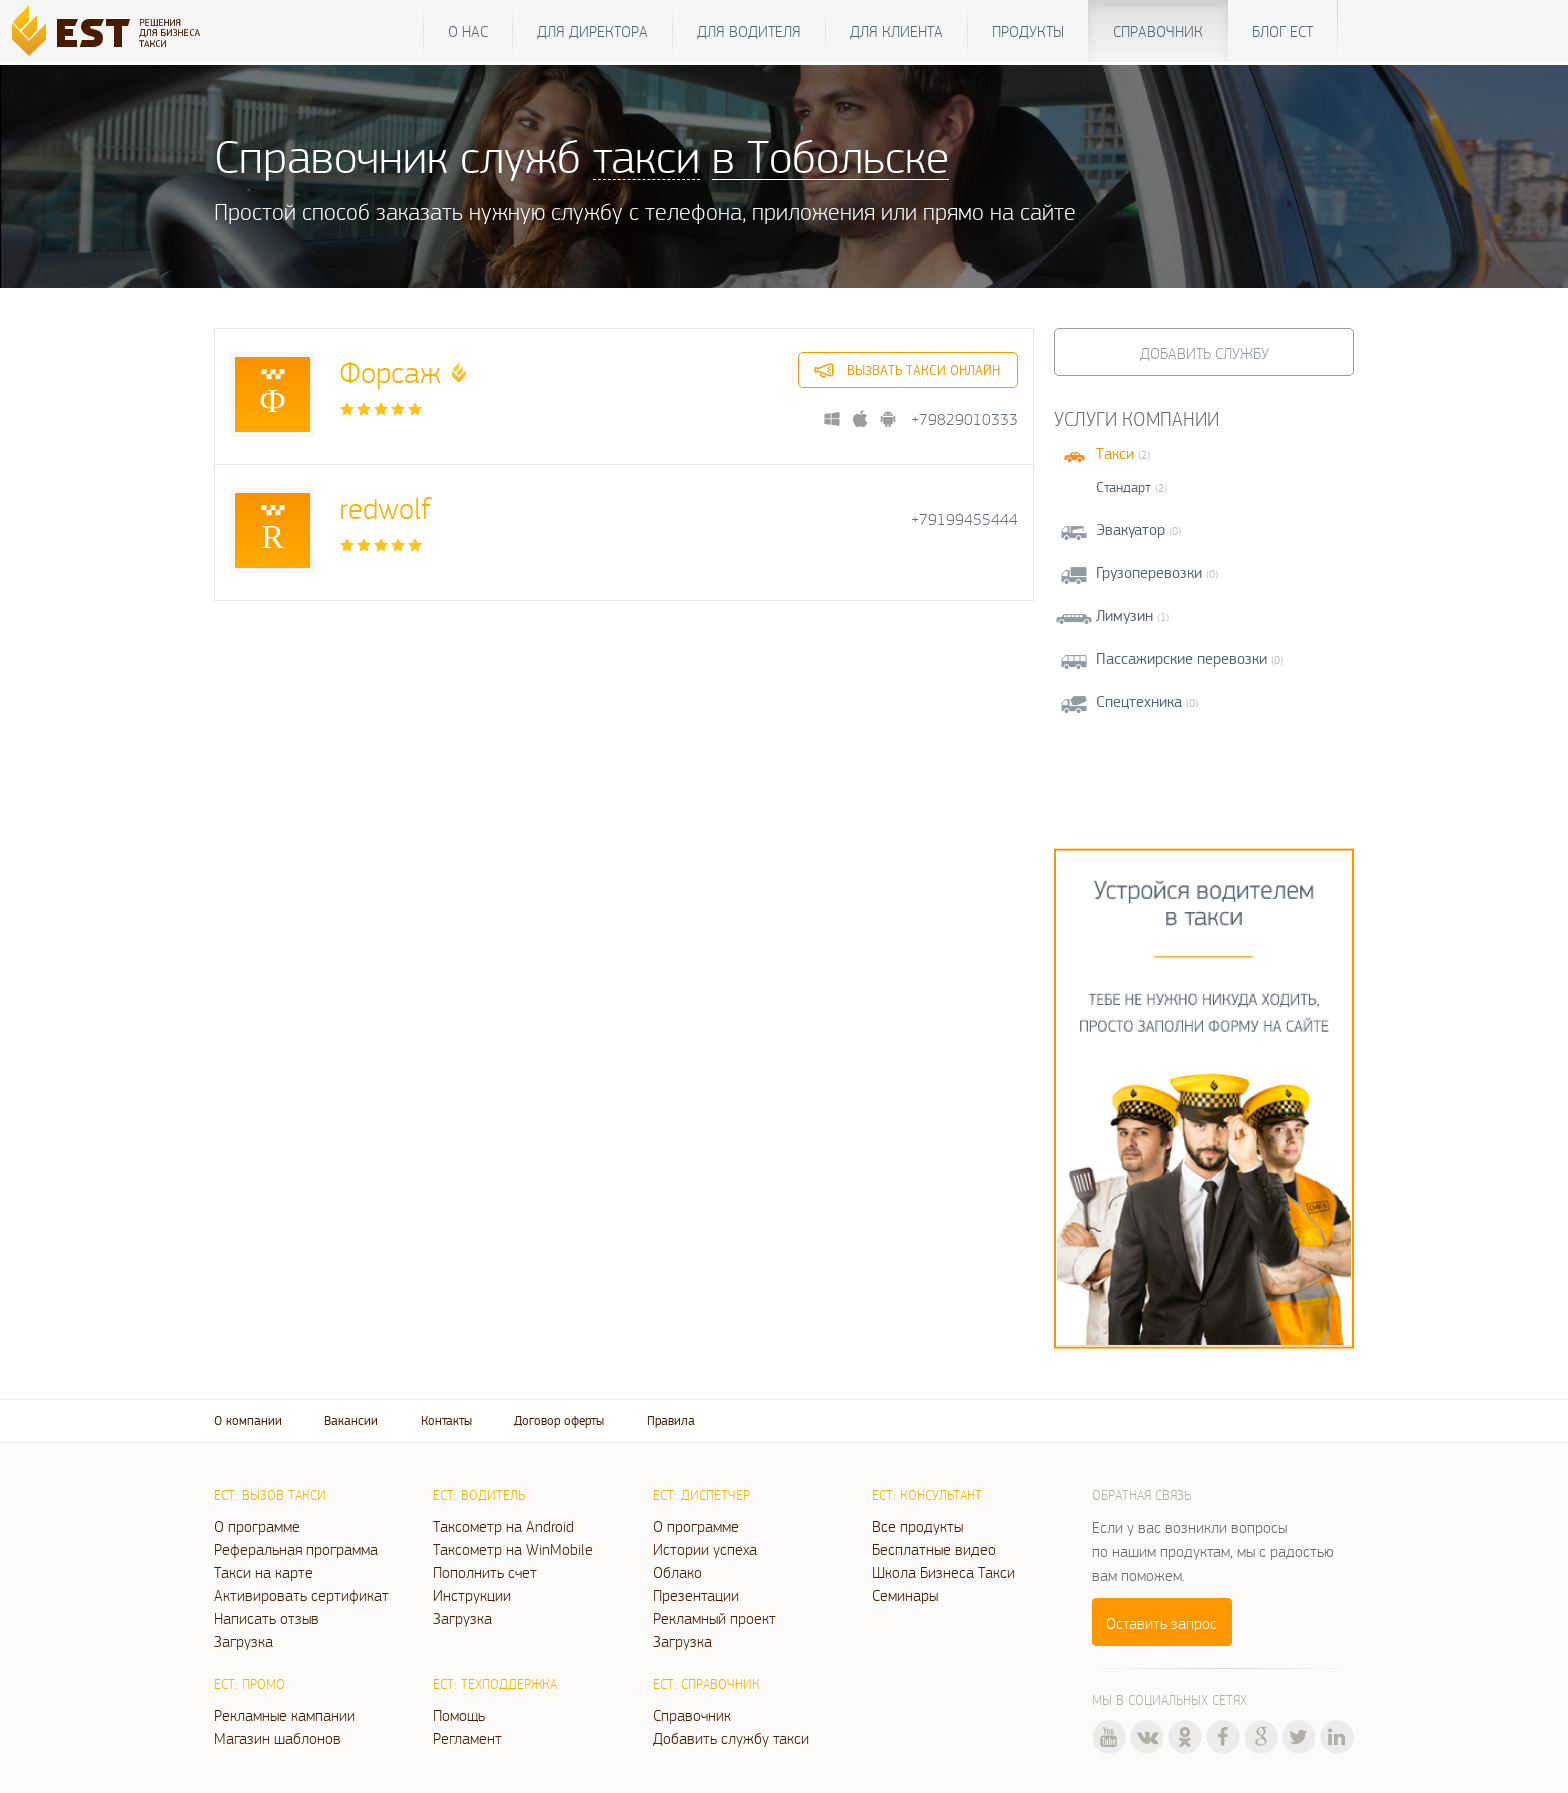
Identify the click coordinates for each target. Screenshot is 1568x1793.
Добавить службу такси (731, 1738)
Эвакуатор (1130, 529)
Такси (1115, 453)
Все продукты (917, 1526)
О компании (248, 1420)
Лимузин (1124, 615)
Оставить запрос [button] (1161, 1623)
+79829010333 (964, 419)
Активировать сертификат (301, 1595)
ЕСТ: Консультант (927, 1495)
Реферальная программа (296, 1549)
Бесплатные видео (934, 1549)
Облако (677, 1572)
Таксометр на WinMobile (513, 1549)
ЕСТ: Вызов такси (270, 1495)
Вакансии (351, 1420)
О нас (468, 31)
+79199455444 (964, 519)
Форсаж (390, 371)
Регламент (467, 1738)
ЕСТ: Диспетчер (701, 1495)
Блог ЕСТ (1282, 31)
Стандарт (1123, 487)
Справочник (1158, 31)
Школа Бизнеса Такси (943, 1572)
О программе (257, 1526)
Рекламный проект (714, 1618)
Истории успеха (705, 1549)
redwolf (385, 507)
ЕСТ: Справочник (706, 1684)
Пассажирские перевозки (1181, 658)
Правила (671, 1420)
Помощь (459, 1715)
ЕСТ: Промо (249, 1684)
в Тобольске (830, 155)
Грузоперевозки (1149, 572)
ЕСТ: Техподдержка (495, 1684)
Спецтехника (1139, 701)
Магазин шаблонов (277, 1738)
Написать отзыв (266, 1618)
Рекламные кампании (284, 1715)
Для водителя (749, 31)
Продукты (1028, 31)
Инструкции (472, 1595)
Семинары (905, 1595)
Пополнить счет (485, 1572)
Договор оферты (559, 1420)
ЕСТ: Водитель (479, 1495)
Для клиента (896, 31)
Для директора (592, 31)
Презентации (696, 1595)
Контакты (446, 1420)
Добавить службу (1204, 353)
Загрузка (243, 1641)
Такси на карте (263, 1572)
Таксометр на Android (503, 1526)
